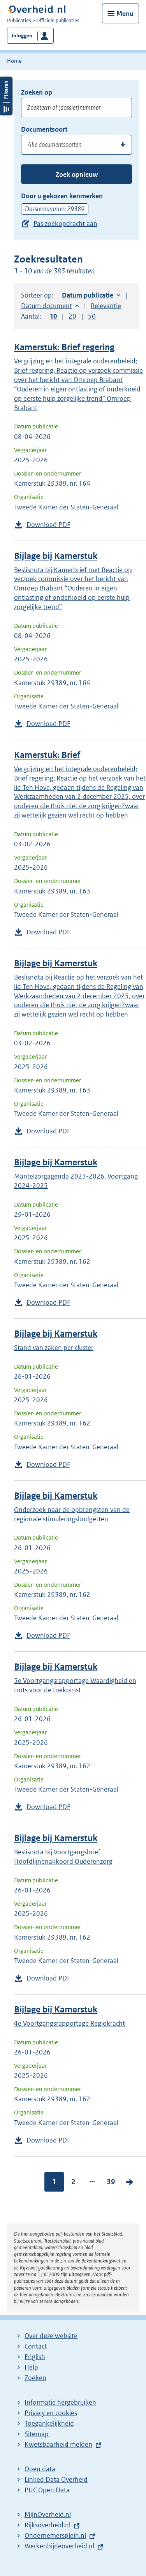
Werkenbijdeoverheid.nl (59, 2546)
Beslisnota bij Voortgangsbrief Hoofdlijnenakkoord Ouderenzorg (63, 1857)
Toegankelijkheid (49, 2423)
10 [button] (53, 316)
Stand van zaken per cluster (53, 1347)
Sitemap (37, 2434)
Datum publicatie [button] (87, 295)
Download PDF (48, 524)
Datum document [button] (46, 305)
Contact (36, 2346)
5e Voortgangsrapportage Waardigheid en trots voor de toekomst (75, 1685)
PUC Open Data (47, 2490)
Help (31, 2367)
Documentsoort (44, 129)
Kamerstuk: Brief (47, 755)
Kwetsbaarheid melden (58, 2444)
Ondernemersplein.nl (55, 2535)
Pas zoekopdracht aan (65, 223)
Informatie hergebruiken (60, 2402)
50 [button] (92, 316)
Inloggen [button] (22, 35)
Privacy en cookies (51, 2413)
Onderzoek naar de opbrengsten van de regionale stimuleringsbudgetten (72, 1514)
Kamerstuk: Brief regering (64, 347)
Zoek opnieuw (77, 174)
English (35, 2356)
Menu (125, 13)
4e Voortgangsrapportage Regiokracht (69, 2023)
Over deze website (51, 2335)
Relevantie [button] (106, 305)
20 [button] (72, 316)
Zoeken (35, 2377)
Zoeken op (36, 92)
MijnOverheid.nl (48, 2514)
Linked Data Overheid (56, 2479)
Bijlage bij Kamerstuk (55, 556)
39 (111, 2181)
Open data (40, 2469)
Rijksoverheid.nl (47, 2525)
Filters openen (6, 96)
